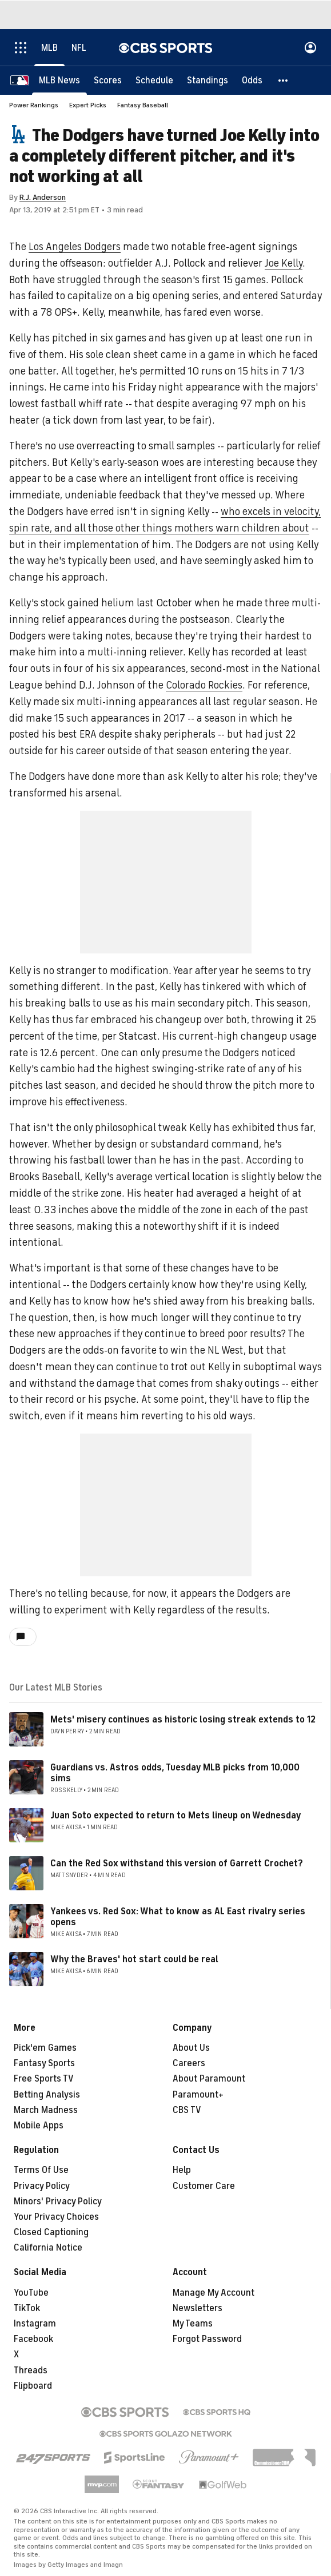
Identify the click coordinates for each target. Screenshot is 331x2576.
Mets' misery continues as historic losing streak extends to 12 (183, 1719)
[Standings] (207, 80)
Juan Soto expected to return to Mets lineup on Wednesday (175, 1815)
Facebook (33, 2339)
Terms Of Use (41, 2170)
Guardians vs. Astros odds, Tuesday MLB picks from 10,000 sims (175, 1773)
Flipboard (33, 2386)
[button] (283, 80)
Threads (30, 2370)
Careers (189, 2063)
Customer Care (204, 2186)
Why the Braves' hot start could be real (134, 1959)
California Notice (48, 2247)
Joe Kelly (283, 263)
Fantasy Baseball (142, 105)
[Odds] (252, 80)
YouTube (31, 2293)
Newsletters (197, 2308)
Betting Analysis (47, 2094)
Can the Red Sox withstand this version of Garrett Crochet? (176, 1863)
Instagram (35, 2323)
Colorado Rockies (204, 685)
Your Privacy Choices (56, 2217)
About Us (191, 2048)
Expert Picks (87, 105)
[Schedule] (154, 80)
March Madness (46, 2110)
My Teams (193, 2323)
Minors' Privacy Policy (58, 2201)
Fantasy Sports (44, 2063)
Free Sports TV (44, 2078)
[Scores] (108, 80)
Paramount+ (198, 2094)
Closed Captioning (51, 2232)
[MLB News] (59, 80)
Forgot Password (207, 2339)
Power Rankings (33, 105)
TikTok (27, 2308)
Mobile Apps (38, 2125)
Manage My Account (213, 2293)
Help (182, 2170)
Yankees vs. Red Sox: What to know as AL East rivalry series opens (177, 1917)
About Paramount (209, 2078)
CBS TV (187, 2110)
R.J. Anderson (42, 197)
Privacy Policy (42, 2186)
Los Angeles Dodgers (75, 246)
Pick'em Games (45, 2048)
